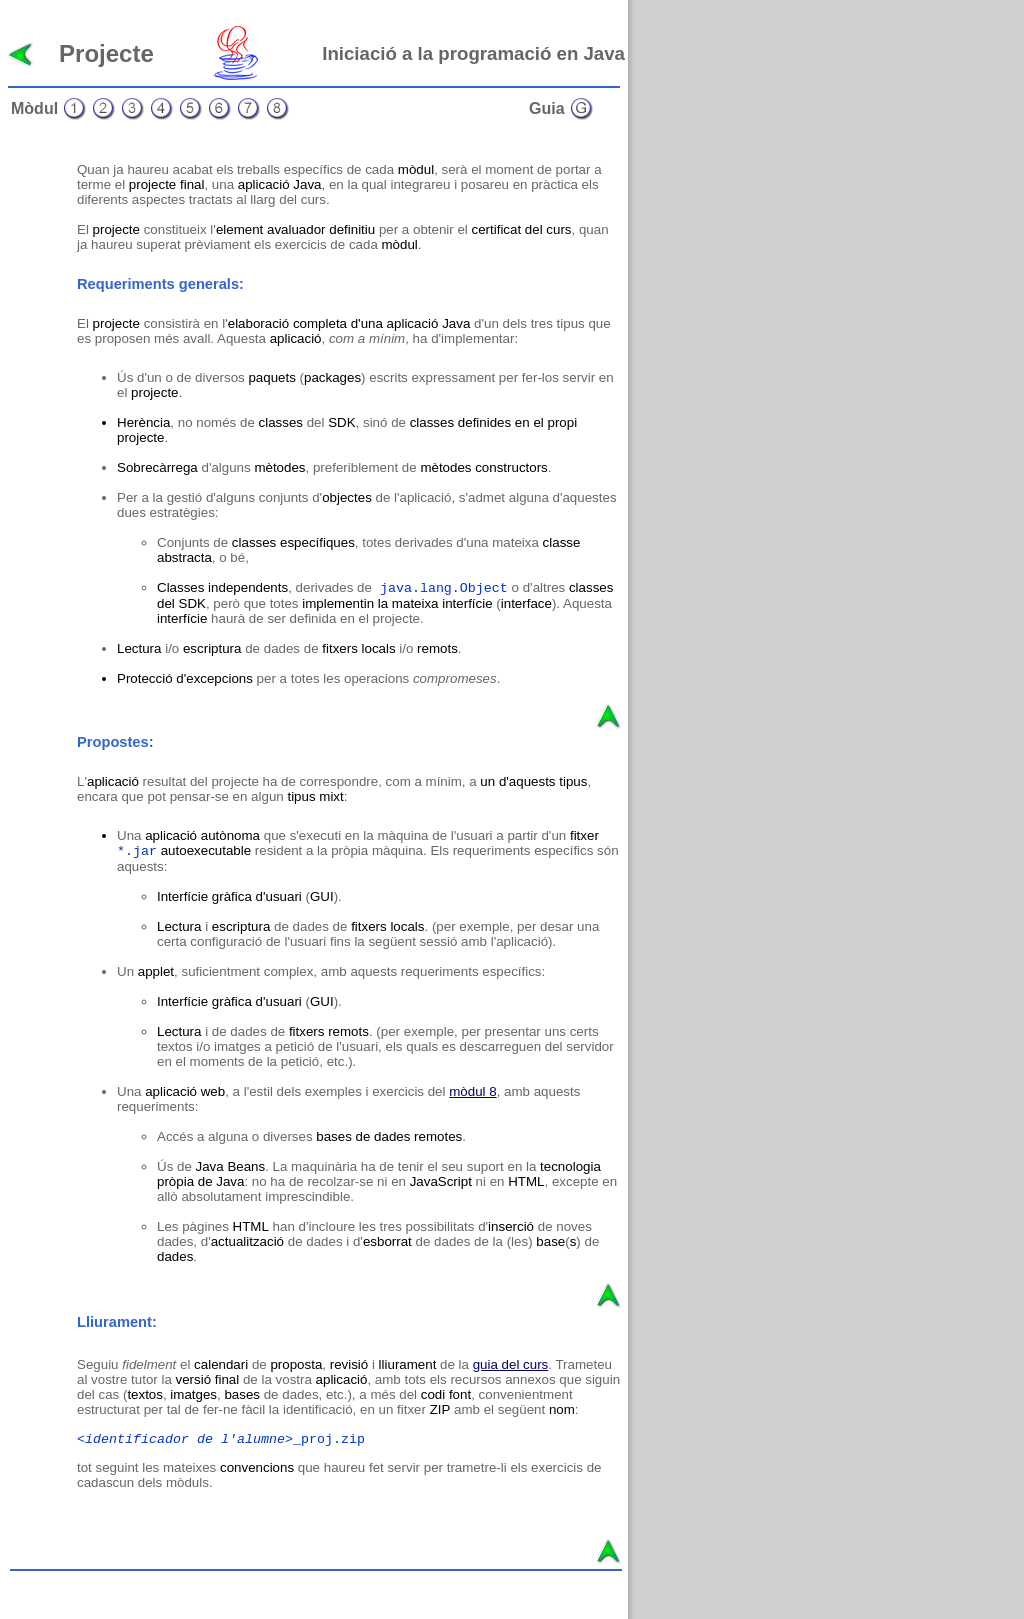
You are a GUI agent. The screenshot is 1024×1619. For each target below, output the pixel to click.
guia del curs (511, 1364)
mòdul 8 (472, 1091)
